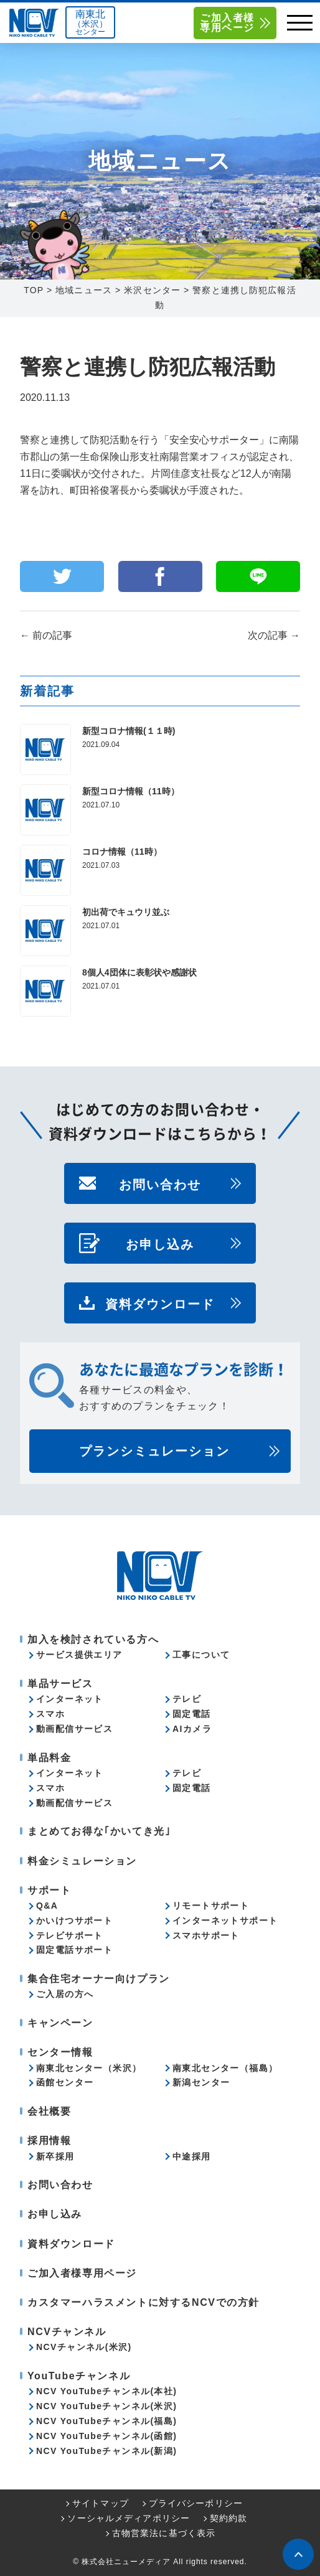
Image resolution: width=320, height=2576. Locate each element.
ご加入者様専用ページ (227, 22)
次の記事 (274, 635)
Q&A (47, 1906)
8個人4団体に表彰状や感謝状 (139, 972)
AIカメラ (192, 1729)
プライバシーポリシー (196, 2503)
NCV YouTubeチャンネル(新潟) (106, 2451)
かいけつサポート (74, 1920)
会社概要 (49, 2111)
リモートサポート (210, 1906)
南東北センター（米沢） (88, 2068)
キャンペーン (60, 2023)
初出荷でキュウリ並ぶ (125, 912)
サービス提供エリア (79, 1655)
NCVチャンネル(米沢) (84, 2347)
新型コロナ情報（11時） (130, 791)
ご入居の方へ (64, 1994)
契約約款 (228, 2518)
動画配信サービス (74, 1729)
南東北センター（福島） (225, 2068)
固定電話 (191, 1714)
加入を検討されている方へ (93, 1639)
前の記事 (46, 635)
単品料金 (49, 1757)
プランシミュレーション (154, 1451)
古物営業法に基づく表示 (163, 2533)
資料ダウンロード (160, 1303)
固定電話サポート (74, 1950)
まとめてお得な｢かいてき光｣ (99, 1831)
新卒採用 (55, 2156)
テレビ (186, 1699)
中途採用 (191, 2156)
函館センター (64, 2082)
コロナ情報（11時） (122, 852)
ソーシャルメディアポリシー (128, 2518)
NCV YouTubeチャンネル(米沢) (106, 2406)
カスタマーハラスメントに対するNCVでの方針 (143, 2302)
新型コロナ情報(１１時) (128, 731)
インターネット (69, 1699)
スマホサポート (206, 1935)
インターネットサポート (225, 1920)
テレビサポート (69, 1935)
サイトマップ (100, 2503)
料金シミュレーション (82, 1861)
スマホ (50, 1714)
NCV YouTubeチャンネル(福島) (106, 2421)
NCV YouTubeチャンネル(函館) (106, 2436)
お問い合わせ (160, 1183)
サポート (49, 1890)
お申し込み (160, 1243)
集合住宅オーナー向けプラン (98, 1978)
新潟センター (201, 2082)
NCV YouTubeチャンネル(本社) (106, 2391)
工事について (201, 1655)
